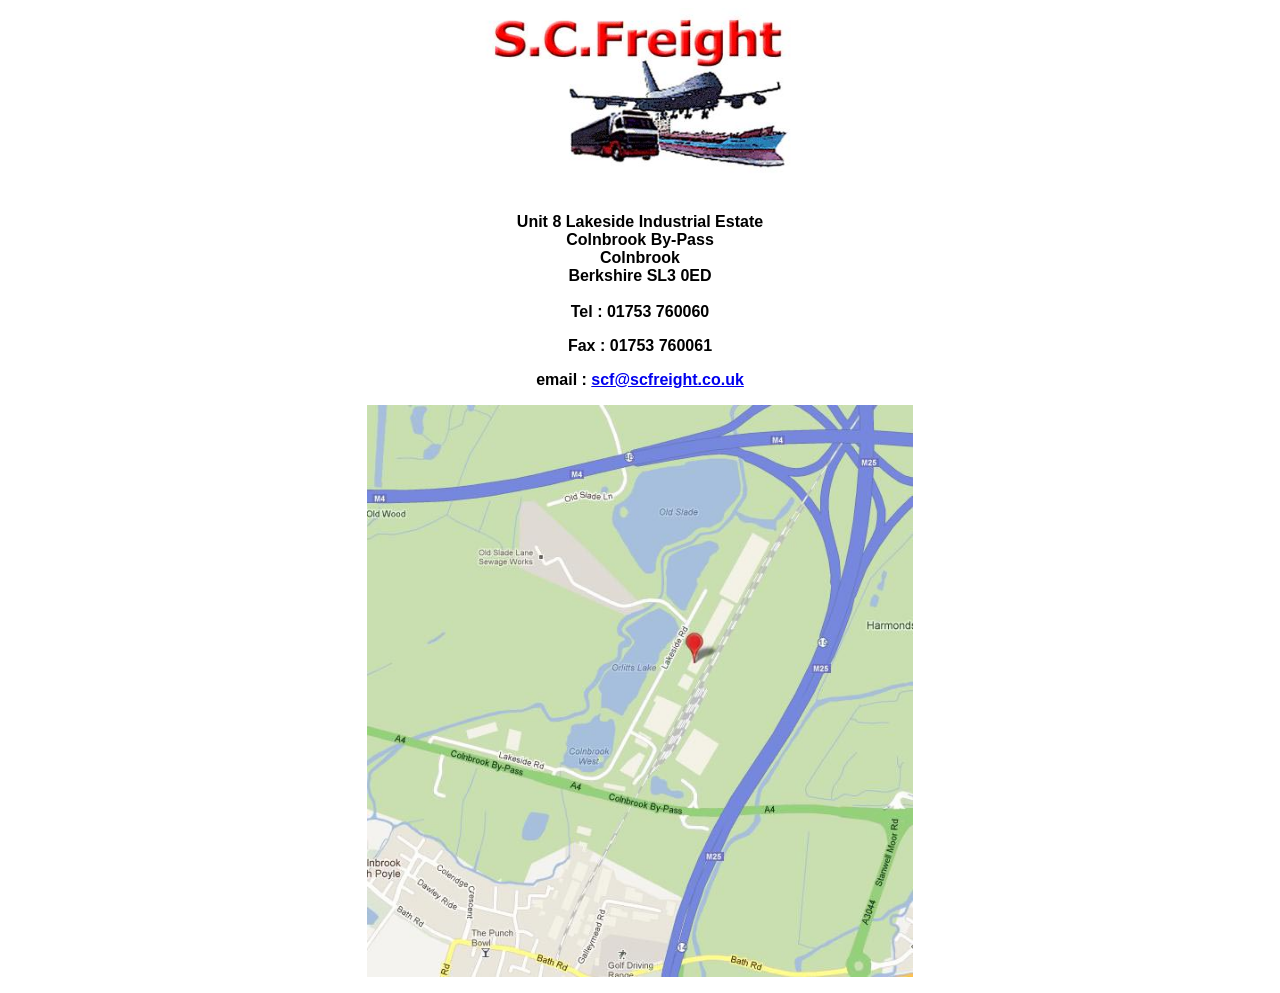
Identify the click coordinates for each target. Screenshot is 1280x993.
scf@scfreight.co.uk (667, 379)
